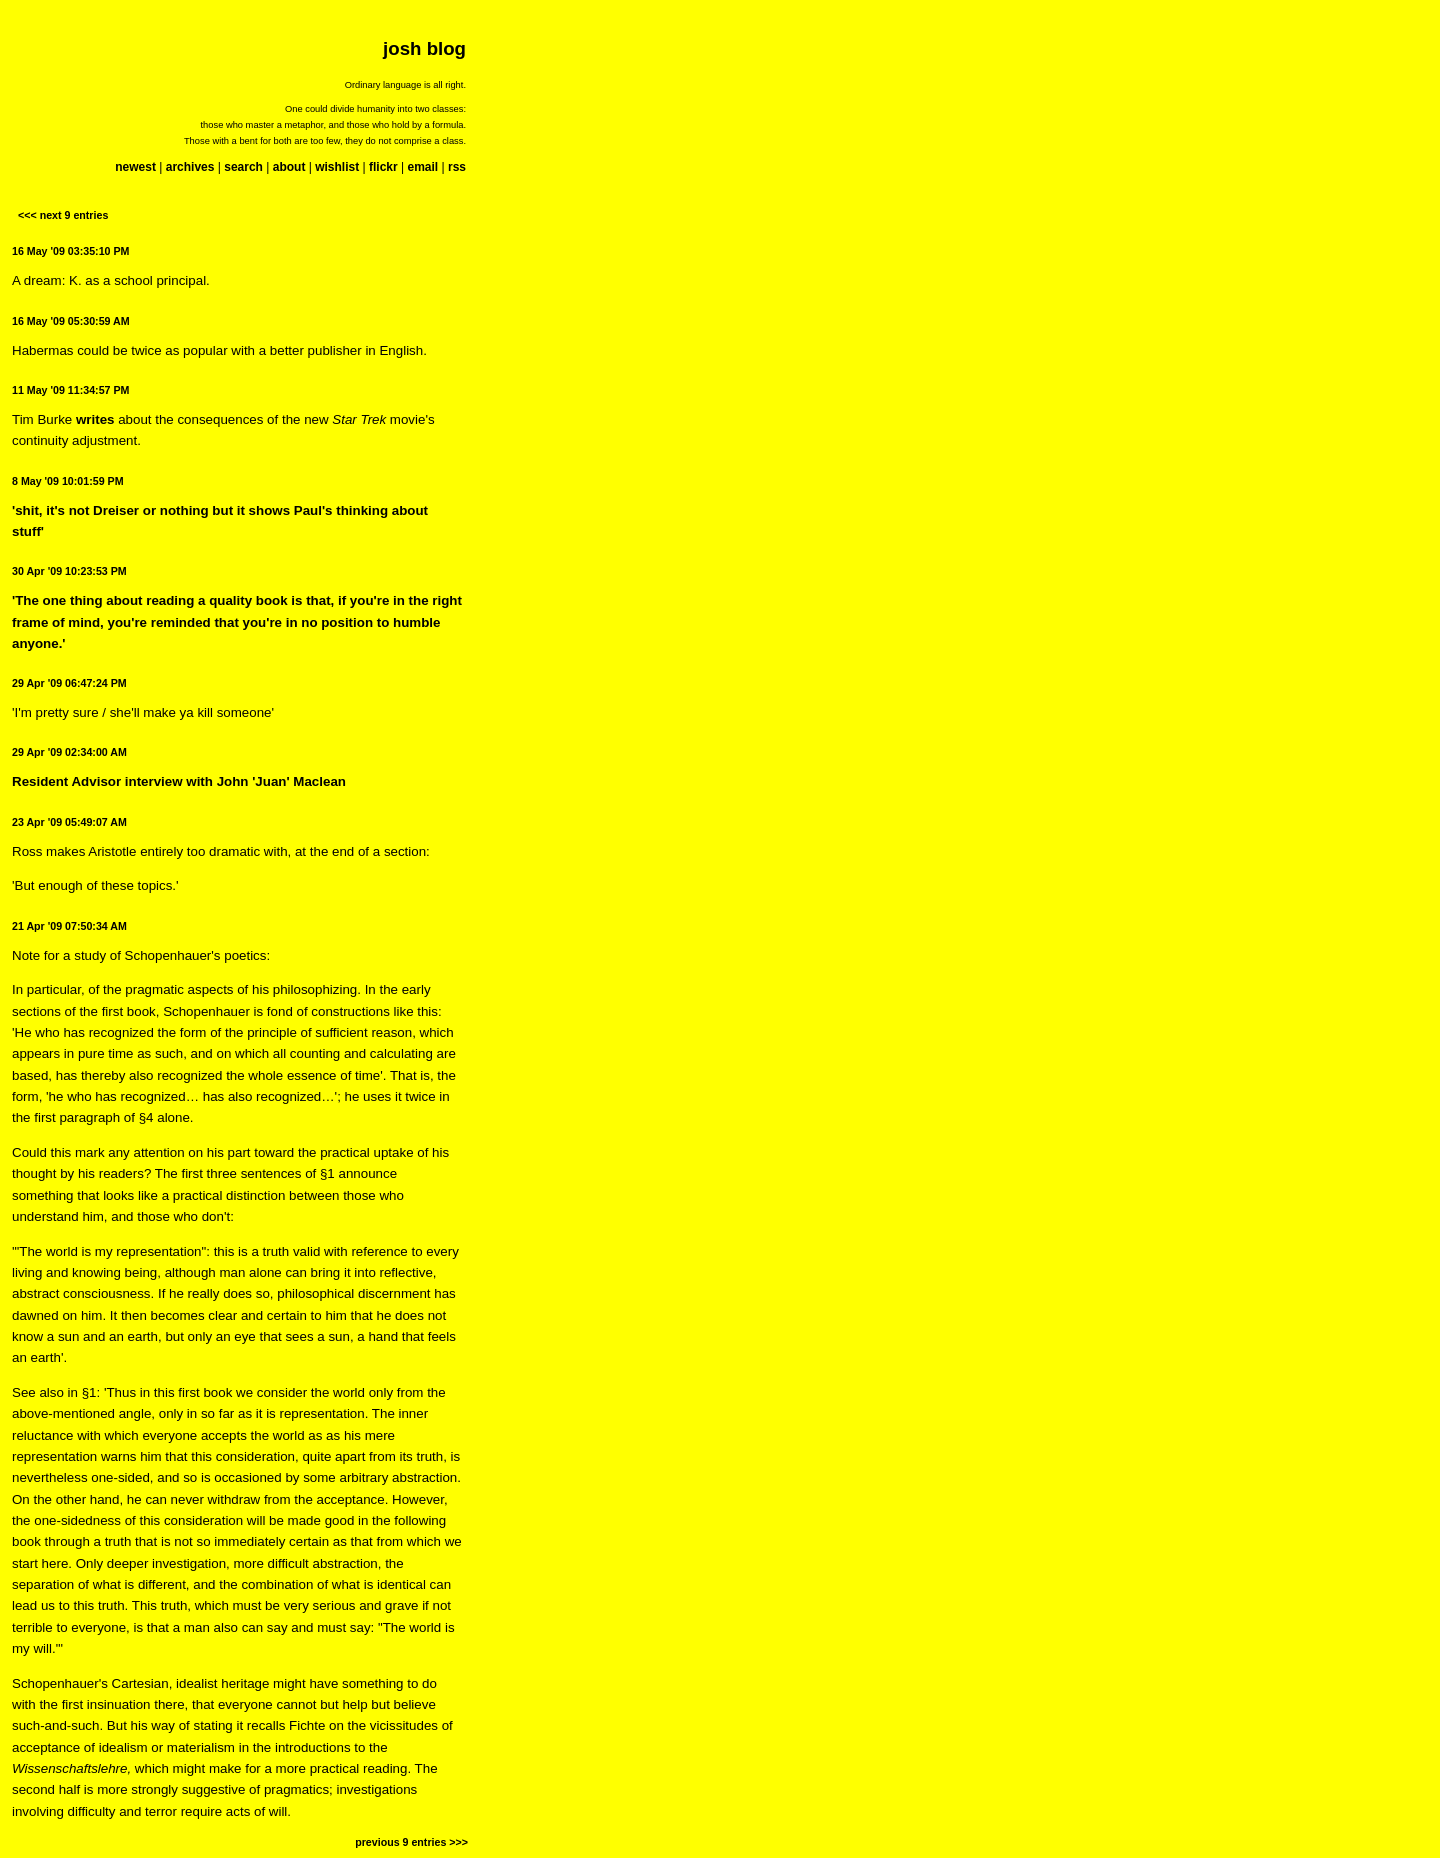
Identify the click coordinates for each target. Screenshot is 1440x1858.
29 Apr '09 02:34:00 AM (69, 752)
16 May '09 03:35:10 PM (70, 251)
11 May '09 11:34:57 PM (70, 390)
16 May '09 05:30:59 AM (71, 321)
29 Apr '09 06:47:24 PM (69, 683)
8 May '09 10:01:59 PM (68, 481)
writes (95, 419)
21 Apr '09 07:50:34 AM (69, 926)
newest (135, 167)
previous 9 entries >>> (411, 1842)
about (289, 167)
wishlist (337, 167)
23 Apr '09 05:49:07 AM (69, 822)
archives (190, 167)
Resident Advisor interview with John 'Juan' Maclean (179, 781)
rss (457, 167)
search (243, 167)
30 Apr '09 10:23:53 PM (69, 571)
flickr (383, 167)
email (422, 167)
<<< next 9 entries (63, 215)
